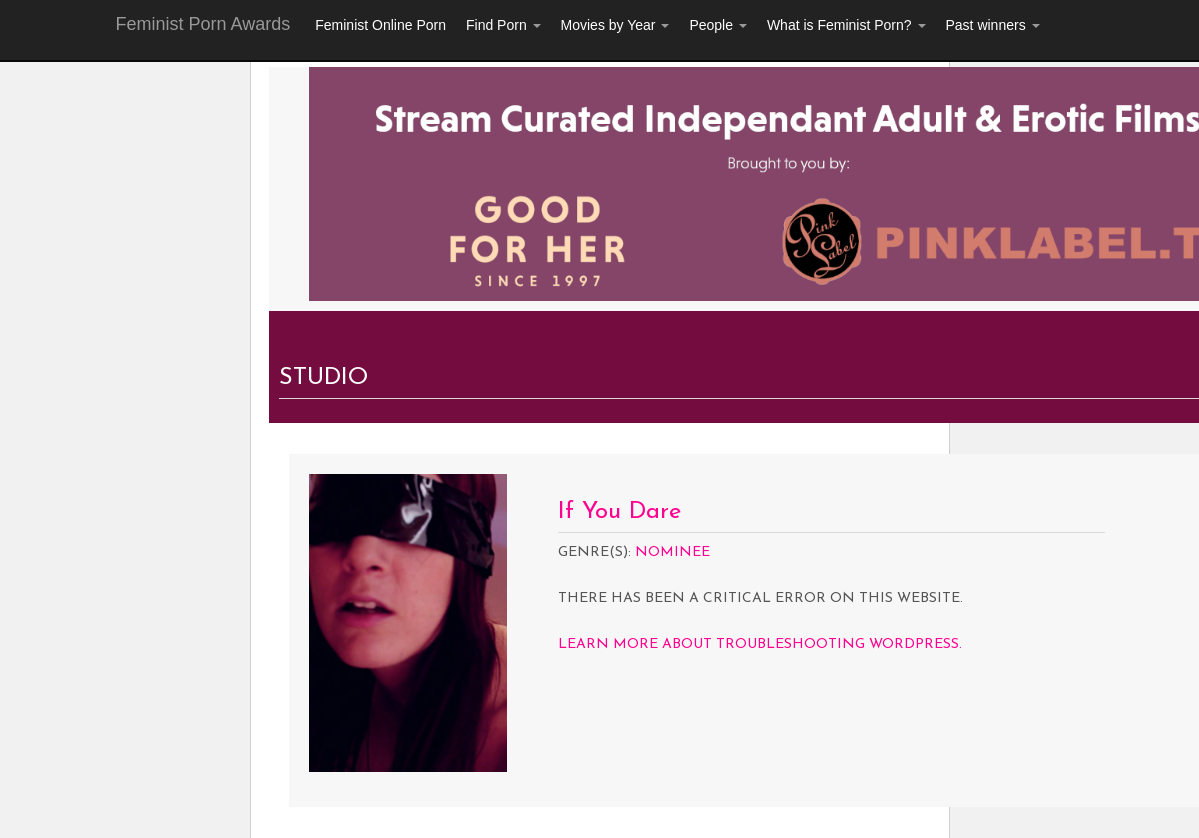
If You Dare (619, 512)
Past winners (993, 25)
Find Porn (503, 25)
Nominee (672, 552)
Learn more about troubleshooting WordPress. (760, 644)
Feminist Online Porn (380, 25)
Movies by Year (615, 25)
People (717, 25)
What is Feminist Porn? (846, 25)
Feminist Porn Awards (203, 24)
